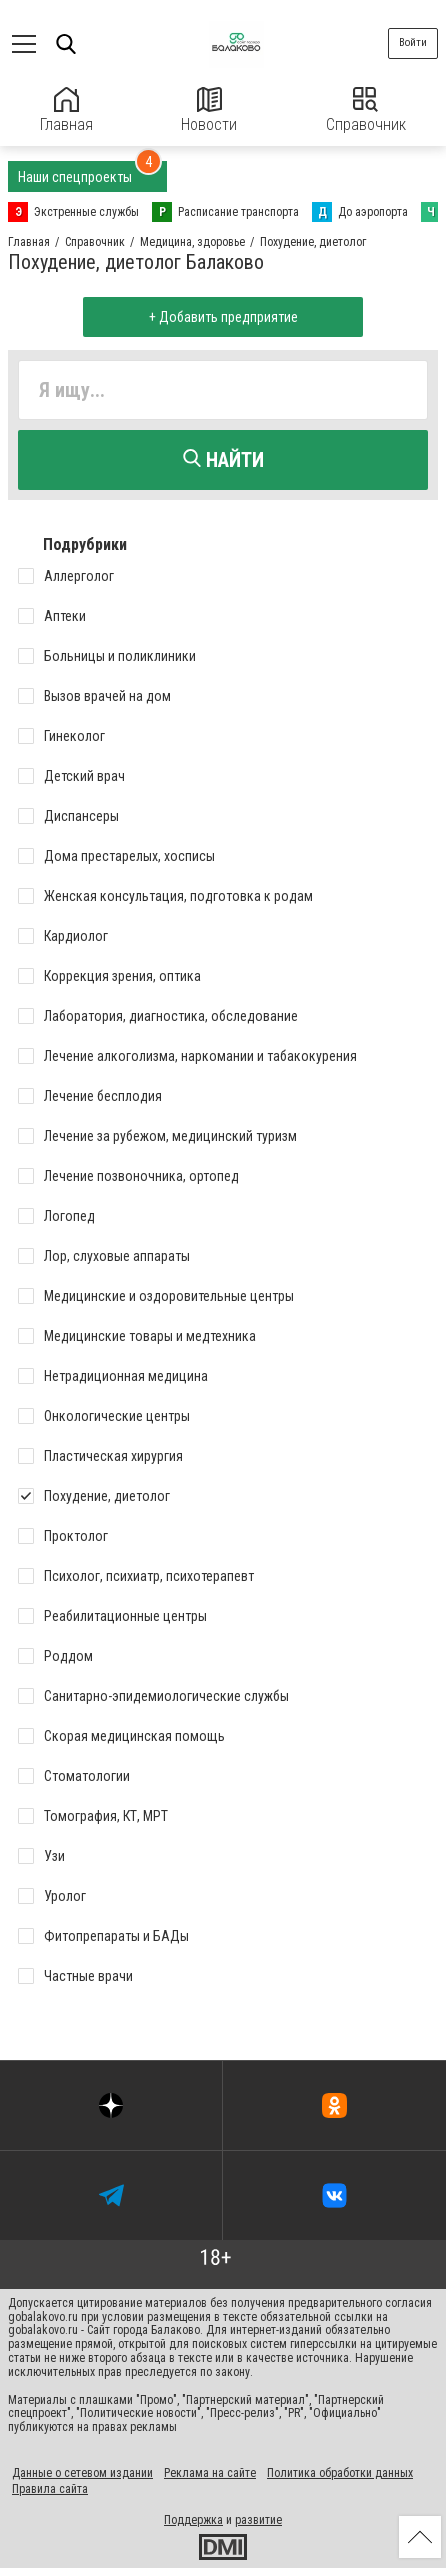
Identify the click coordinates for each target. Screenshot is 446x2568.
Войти (413, 42)
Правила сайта (50, 2489)
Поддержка (193, 2520)
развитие (258, 2520)
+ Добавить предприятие (223, 317)
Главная (66, 110)
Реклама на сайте (210, 2473)
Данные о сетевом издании (82, 2473)
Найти (223, 460)
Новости (209, 110)
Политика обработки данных (340, 2473)
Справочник (366, 110)
